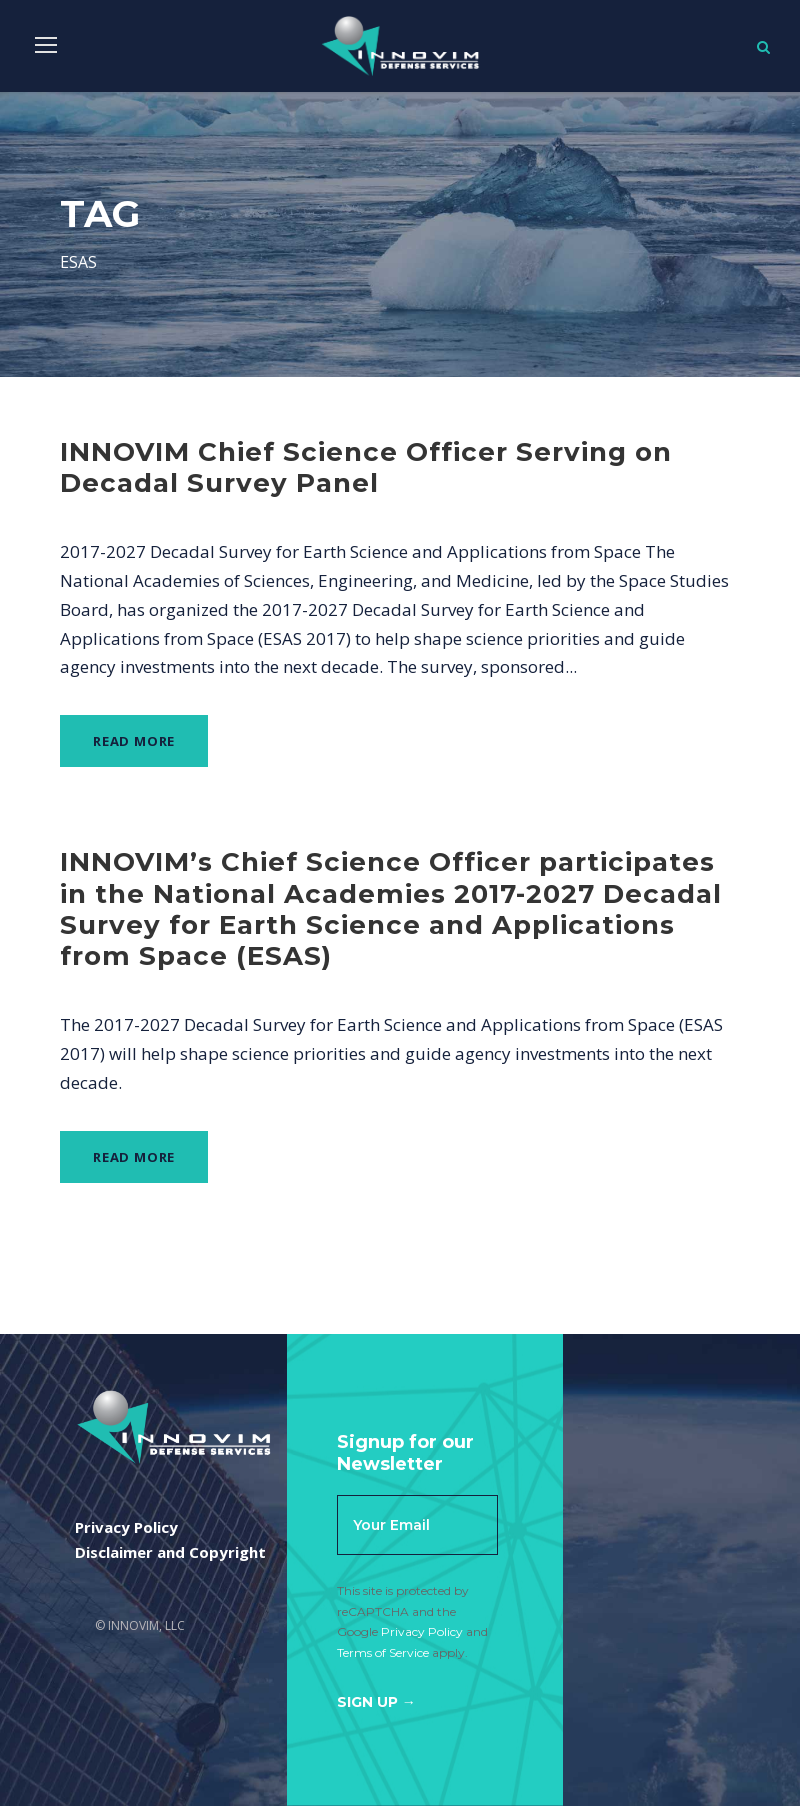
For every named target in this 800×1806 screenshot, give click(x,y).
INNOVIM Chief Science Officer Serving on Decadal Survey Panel (366, 467)
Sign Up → (376, 1702)
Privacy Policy (422, 1631)
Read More (134, 741)
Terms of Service (383, 1652)
